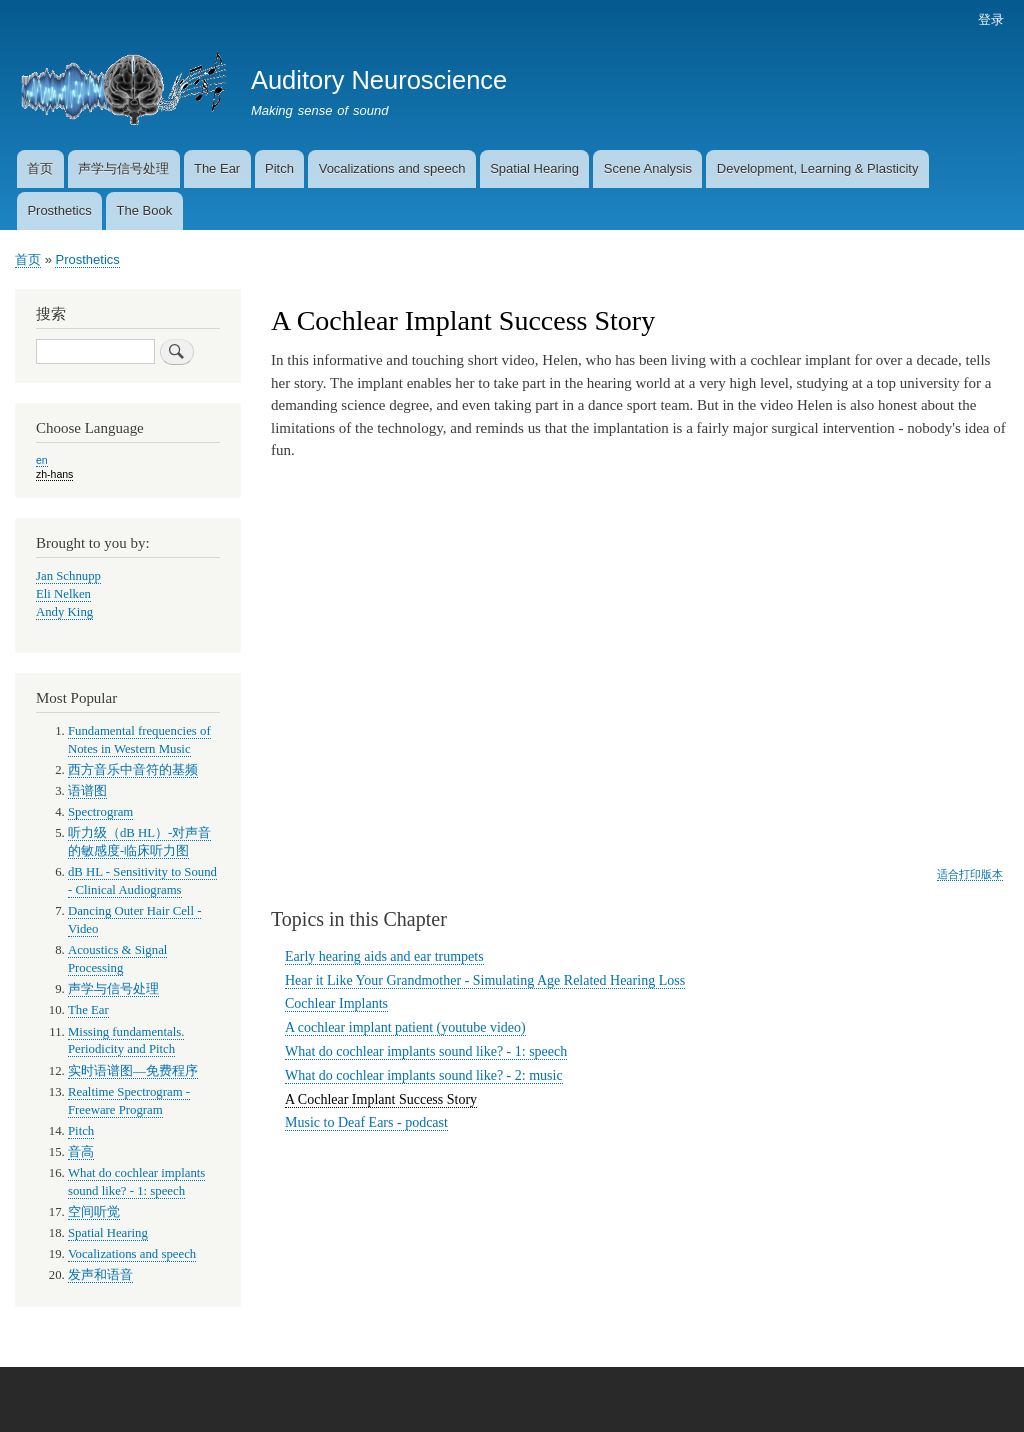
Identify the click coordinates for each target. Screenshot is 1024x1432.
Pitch (279, 168)
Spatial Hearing (534, 168)
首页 (40, 168)
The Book (144, 210)
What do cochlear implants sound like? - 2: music (424, 1075)
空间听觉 (94, 1212)
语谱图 (87, 791)
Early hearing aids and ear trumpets (384, 956)
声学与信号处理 (123, 168)
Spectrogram (100, 812)
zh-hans (54, 474)
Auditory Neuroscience (379, 80)
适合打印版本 (970, 874)
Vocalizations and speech (392, 168)
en (42, 460)
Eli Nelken (63, 594)
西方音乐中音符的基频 (133, 770)
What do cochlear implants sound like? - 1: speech (426, 1051)
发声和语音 (100, 1275)
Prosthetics (59, 210)
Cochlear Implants (336, 1003)
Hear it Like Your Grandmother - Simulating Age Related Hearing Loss (485, 980)
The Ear (217, 168)
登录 (991, 19)
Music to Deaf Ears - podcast (366, 1122)
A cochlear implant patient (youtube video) (405, 1027)
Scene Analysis (648, 168)
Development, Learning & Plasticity (818, 168)
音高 (81, 1152)
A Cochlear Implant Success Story (381, 1099)
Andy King (64, 612)
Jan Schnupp (68, 576)
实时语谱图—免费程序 (133, 1071)
